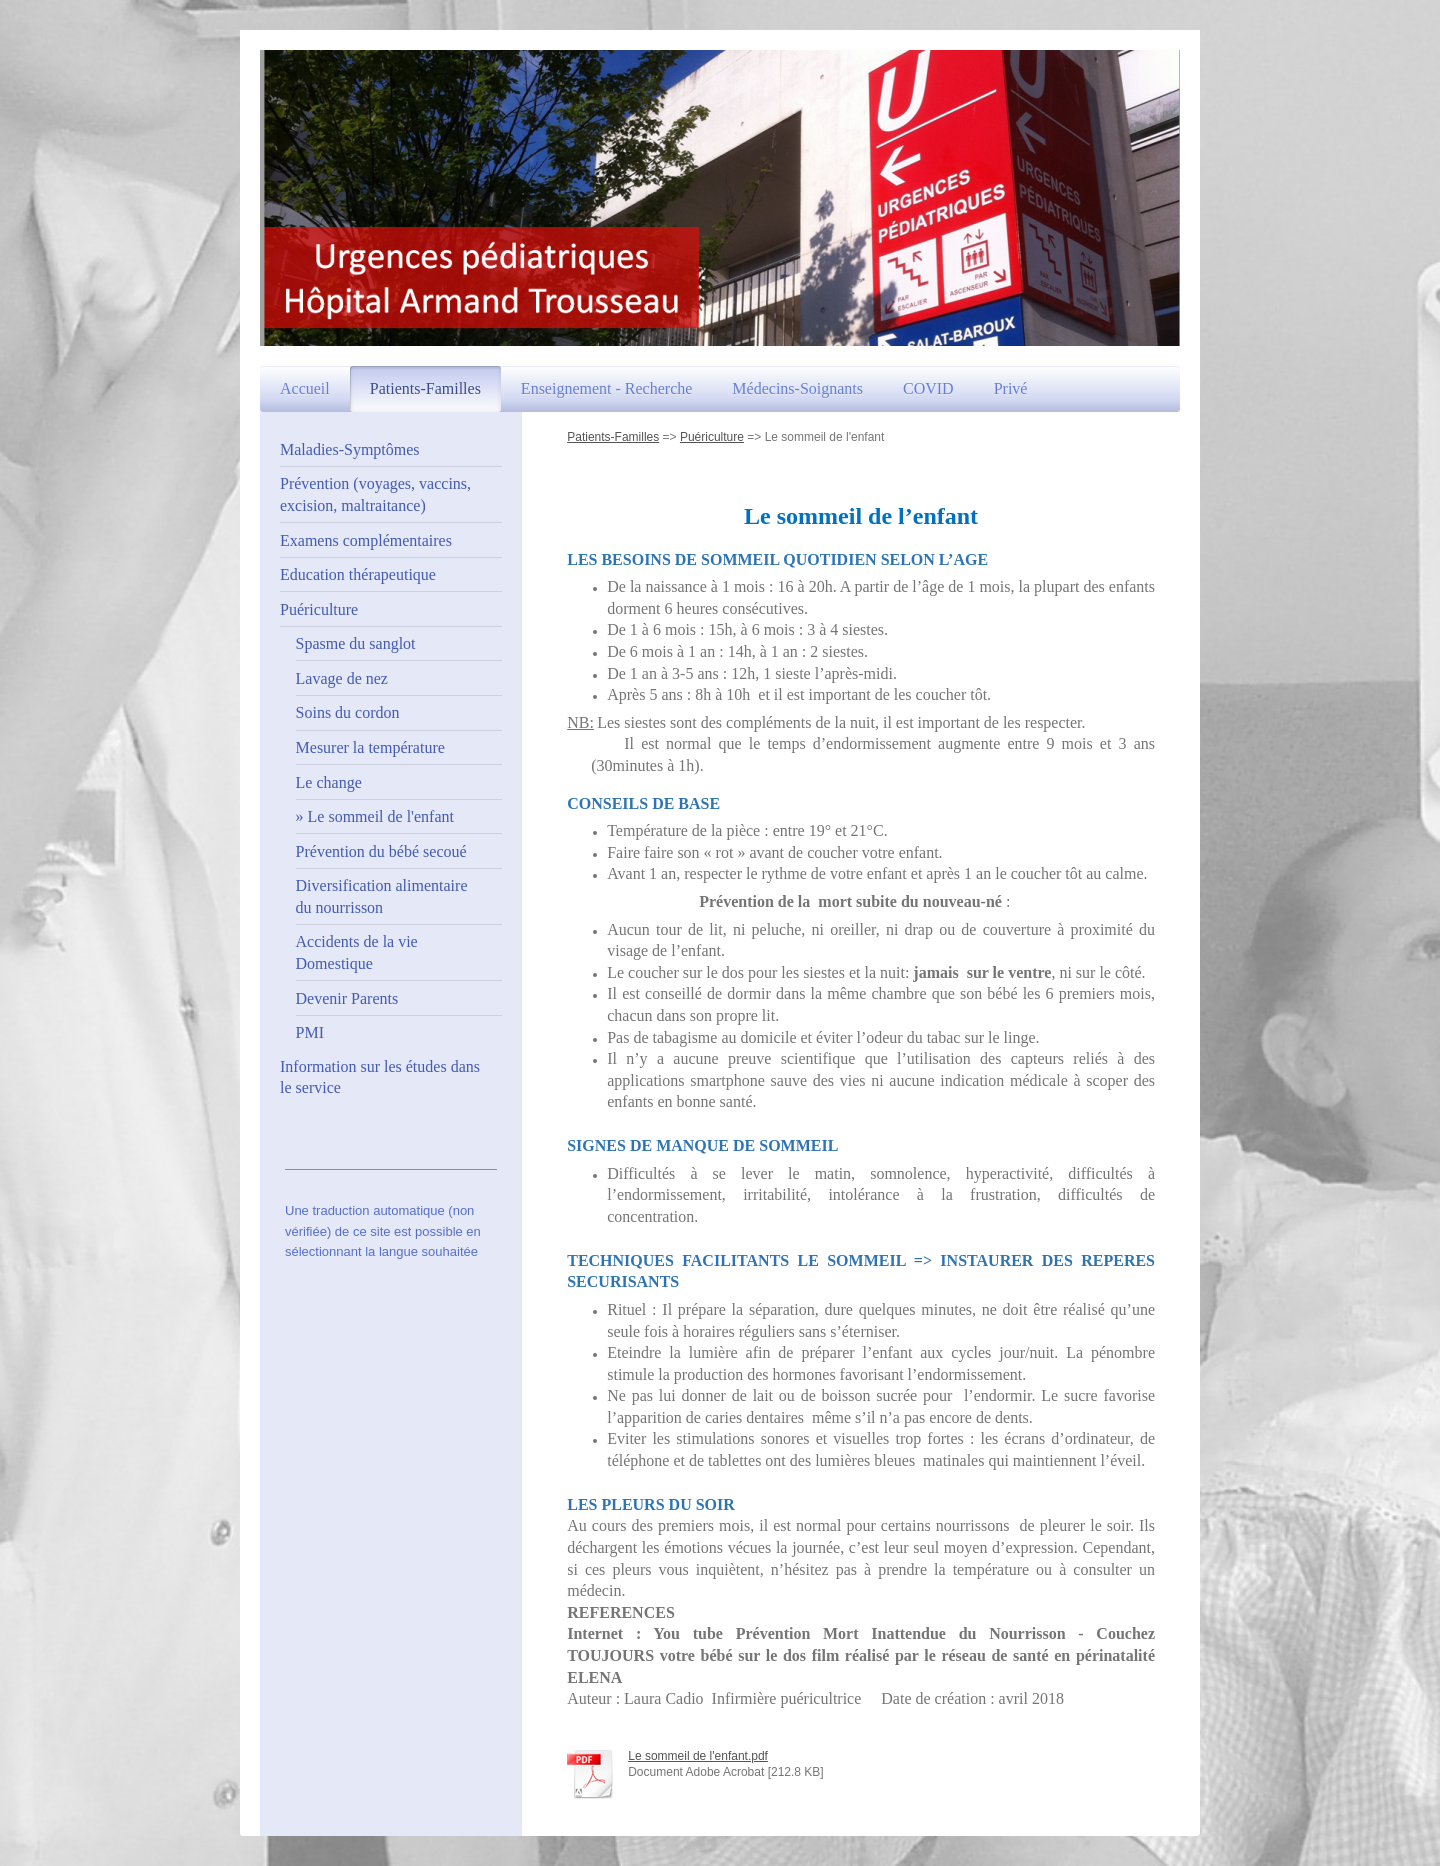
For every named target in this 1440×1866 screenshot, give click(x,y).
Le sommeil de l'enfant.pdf (698, 1756)
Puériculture (712, 437)
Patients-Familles (613, 437)
